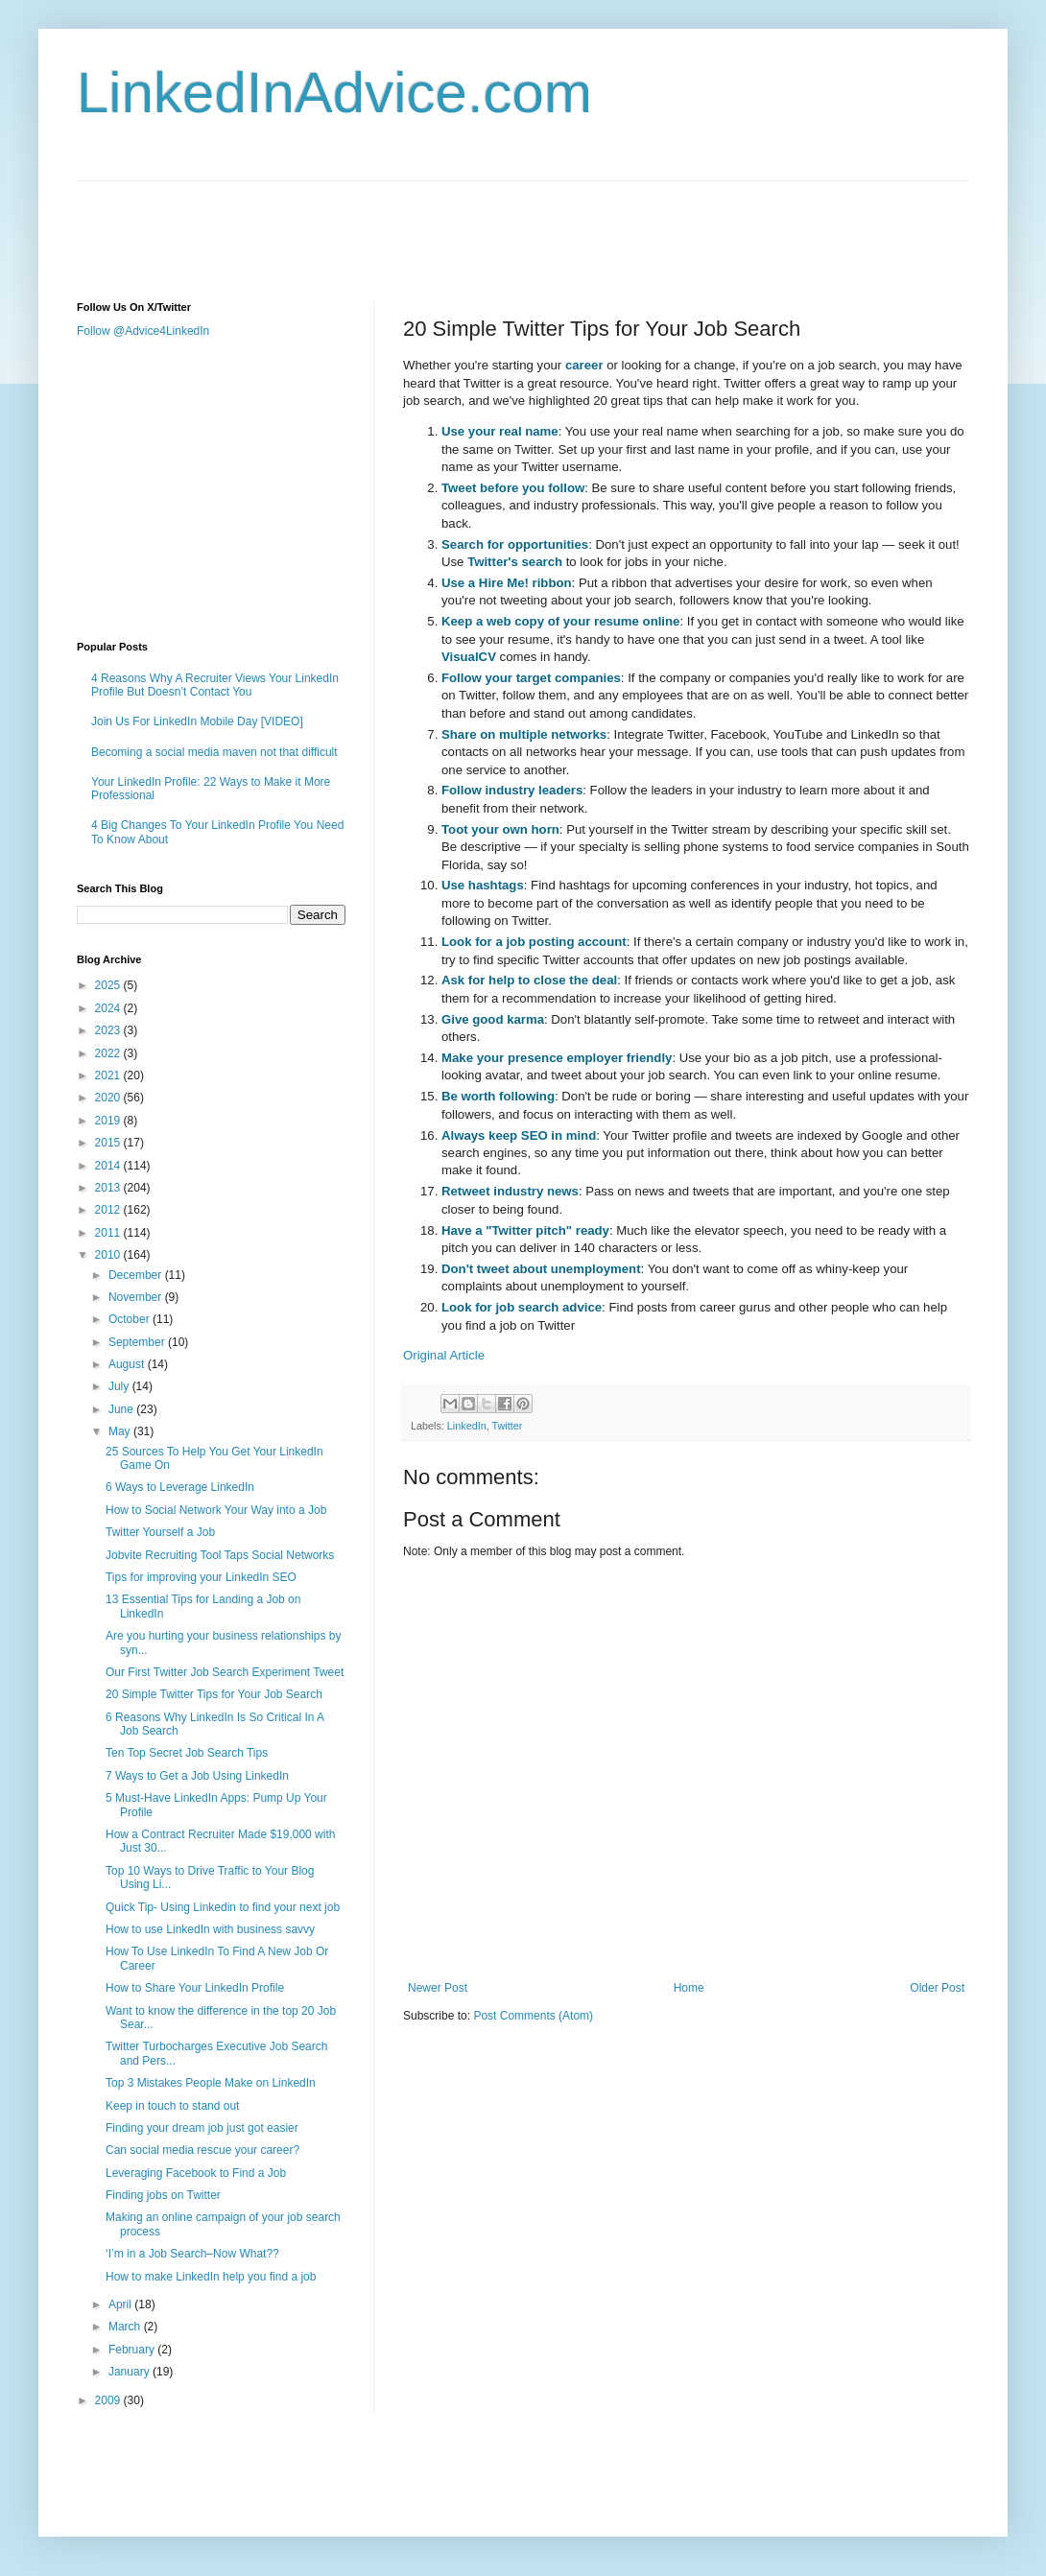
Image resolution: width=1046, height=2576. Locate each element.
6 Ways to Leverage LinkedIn (180, 1487)
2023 (109, 1030)
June (122, 1409)
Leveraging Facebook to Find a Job (196, 2173)
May (120, 1431)
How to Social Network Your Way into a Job (216, 1510)
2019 (109, 1120)
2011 (109, 1233)
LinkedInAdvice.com (334, 92)
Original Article (444, 1355)
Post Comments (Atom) (533, 2015)
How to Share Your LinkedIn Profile (195, 1988)
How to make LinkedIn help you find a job (211, 2276)
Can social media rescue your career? (202, 2150)
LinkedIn (467, 1425)
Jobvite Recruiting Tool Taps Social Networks (220, 1555)
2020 (109, 1097)
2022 (109, 1053)
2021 (109, 1075)
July (120, 1386)
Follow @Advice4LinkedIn (143, 331)
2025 (109, 985)
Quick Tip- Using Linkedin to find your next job (223, 1907)
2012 (109, 1210)
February (132, 2349)
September (138, 1342)
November (136, 1297)
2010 (109, 1255)
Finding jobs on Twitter (163, 2195)
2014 (109, 1165)
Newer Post (437, 1988)
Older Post (937, 1988)
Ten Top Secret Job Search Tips (187, 1753)
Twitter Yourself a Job (160, 1532)
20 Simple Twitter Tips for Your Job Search (214, 1694)
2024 (109, 1008)
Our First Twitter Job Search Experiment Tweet (225, 1672)
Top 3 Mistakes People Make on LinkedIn (211, 2083)
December (136, 1275)
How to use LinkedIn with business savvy (210, 1929)
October (130, 1319)
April (121, 2304)
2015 (109, 1142)
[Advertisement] (426, 224)
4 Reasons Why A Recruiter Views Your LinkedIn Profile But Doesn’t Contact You (215, 685)
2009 (109, 2400)
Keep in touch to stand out (172, 2106)
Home (689, 1988)
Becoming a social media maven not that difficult (214, 752)
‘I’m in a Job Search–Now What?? (192, 2253)
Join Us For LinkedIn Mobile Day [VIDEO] (197, 721)
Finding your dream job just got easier (202, 2128)
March (126, 2326)
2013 (109, 1187)
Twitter (506, 1425)
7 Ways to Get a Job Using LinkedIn (197, 1776)
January (130, 2371)
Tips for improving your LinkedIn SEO (201, 1577)
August (128, 1364)
